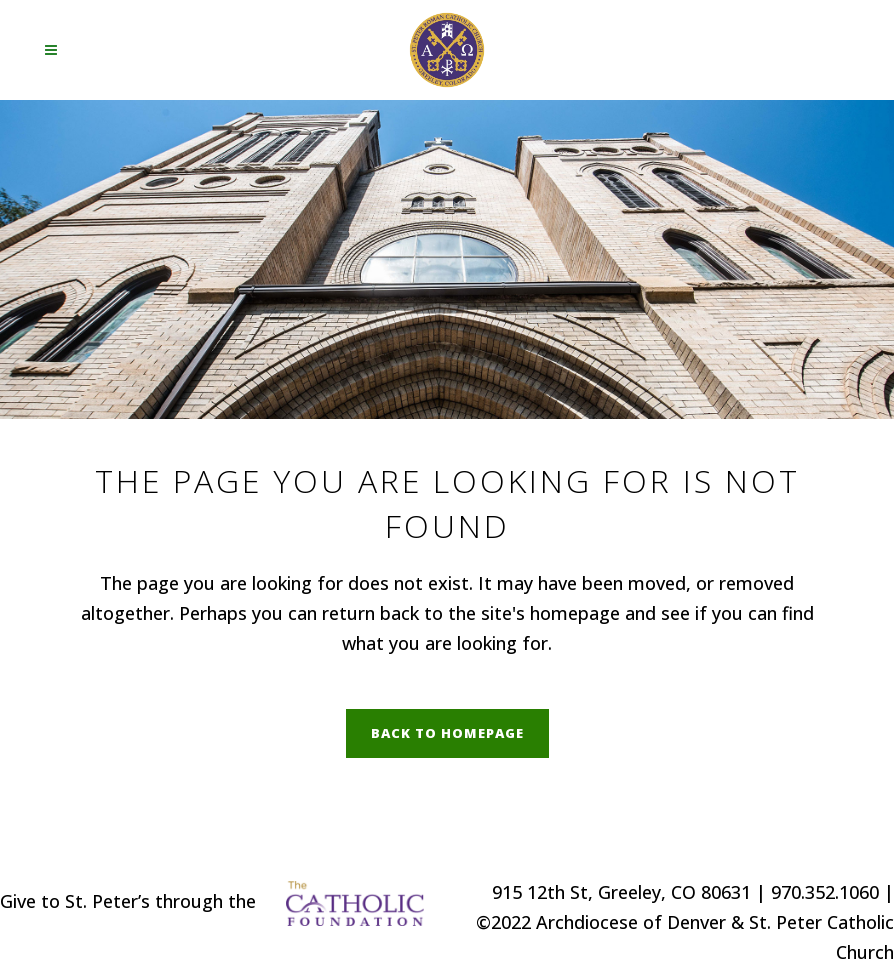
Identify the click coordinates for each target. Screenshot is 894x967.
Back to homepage (447, 733)
